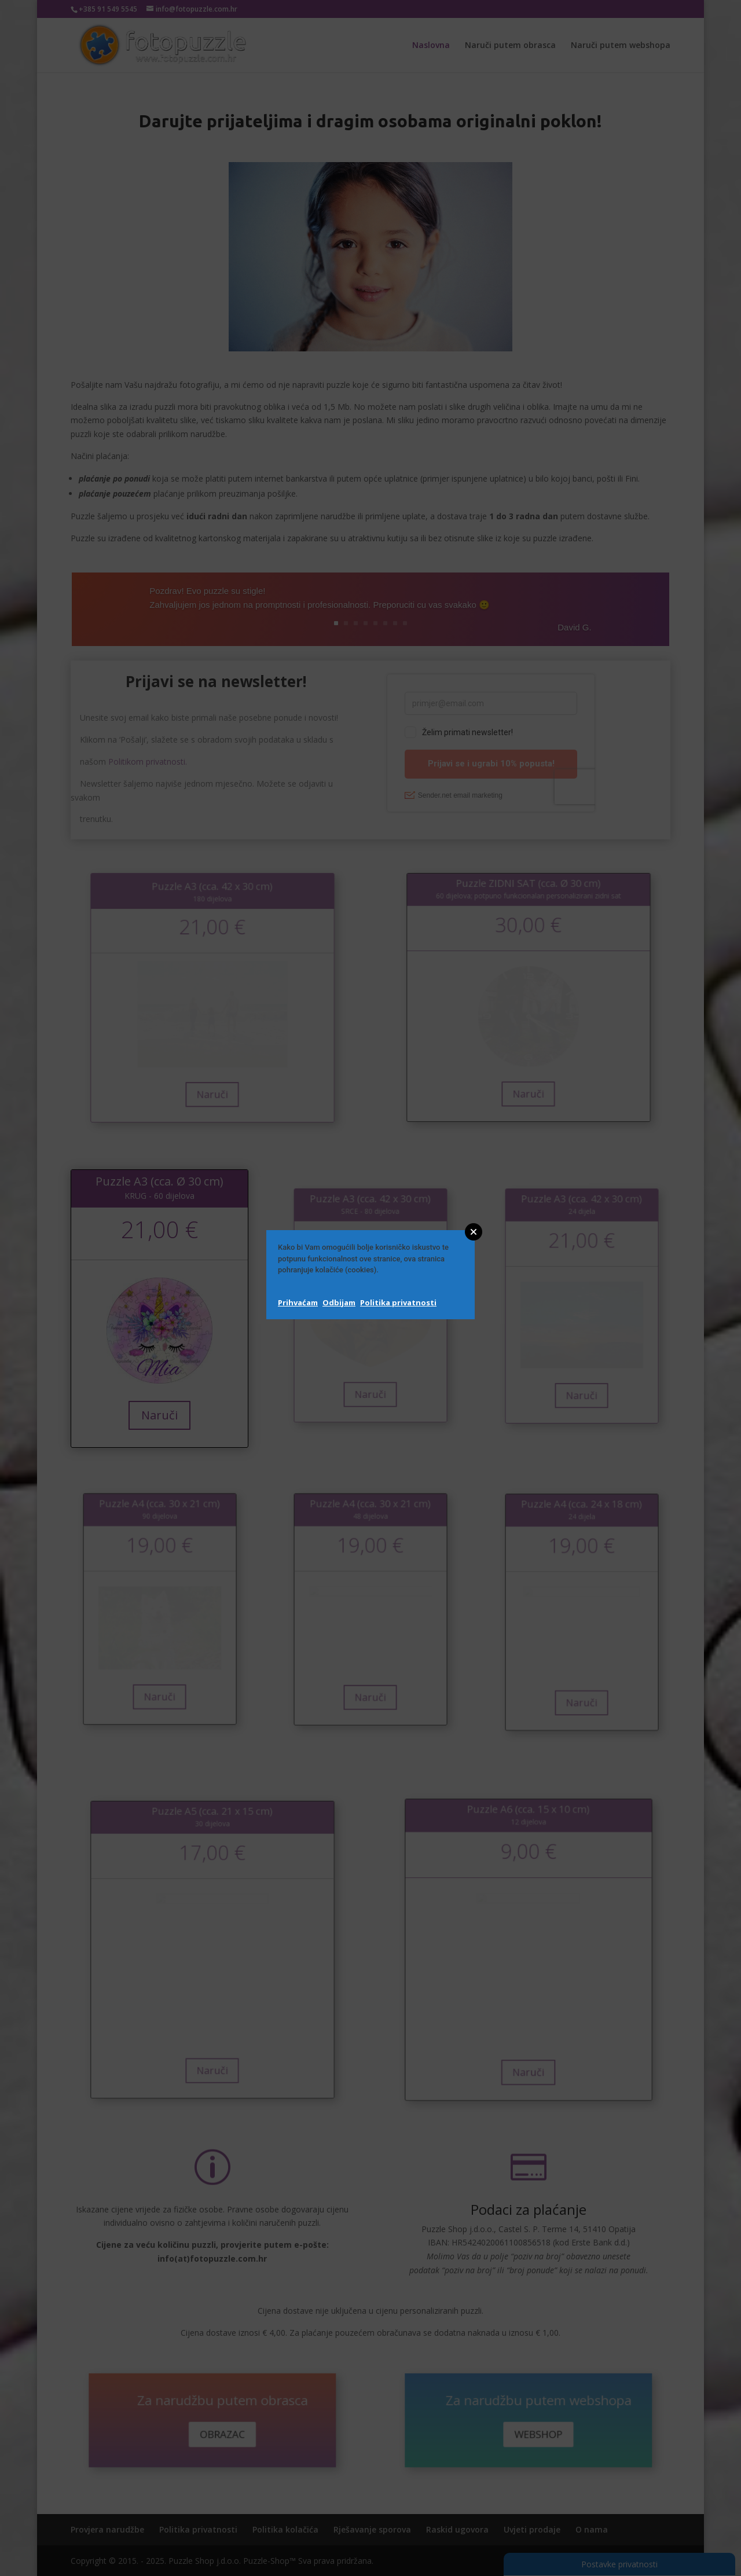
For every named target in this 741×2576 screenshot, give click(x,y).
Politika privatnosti (398, 1302)
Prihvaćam (298, 1302)
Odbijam (338, 1302)
